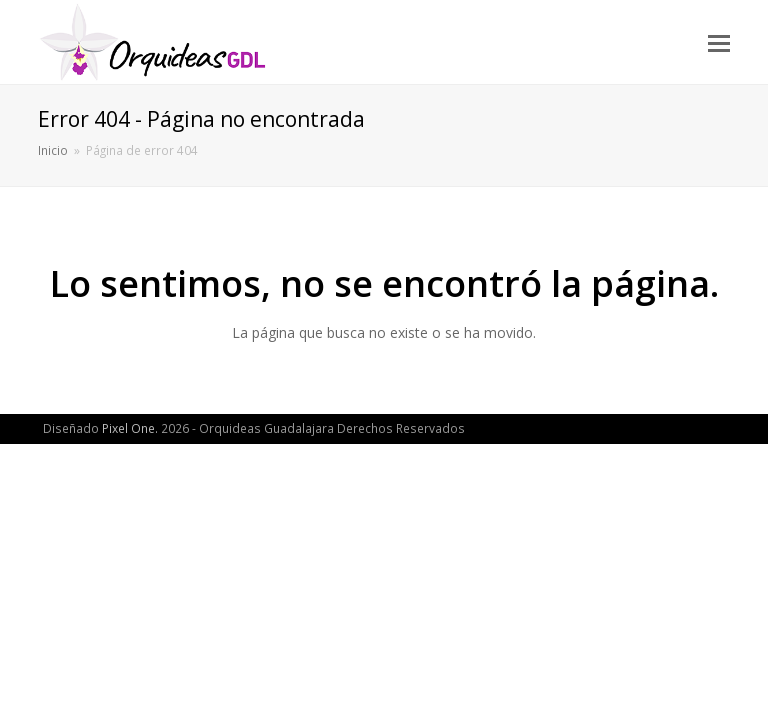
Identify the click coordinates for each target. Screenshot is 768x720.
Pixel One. (130, 428)
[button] (719, 42)
